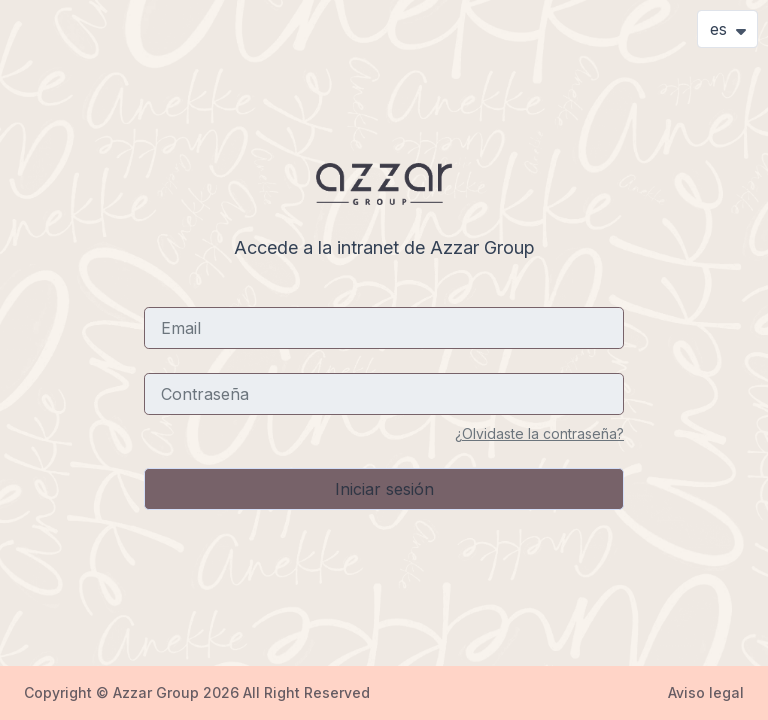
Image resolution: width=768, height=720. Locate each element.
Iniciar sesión (384, 489)
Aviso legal (706, 692)
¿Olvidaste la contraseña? (539, 433)
